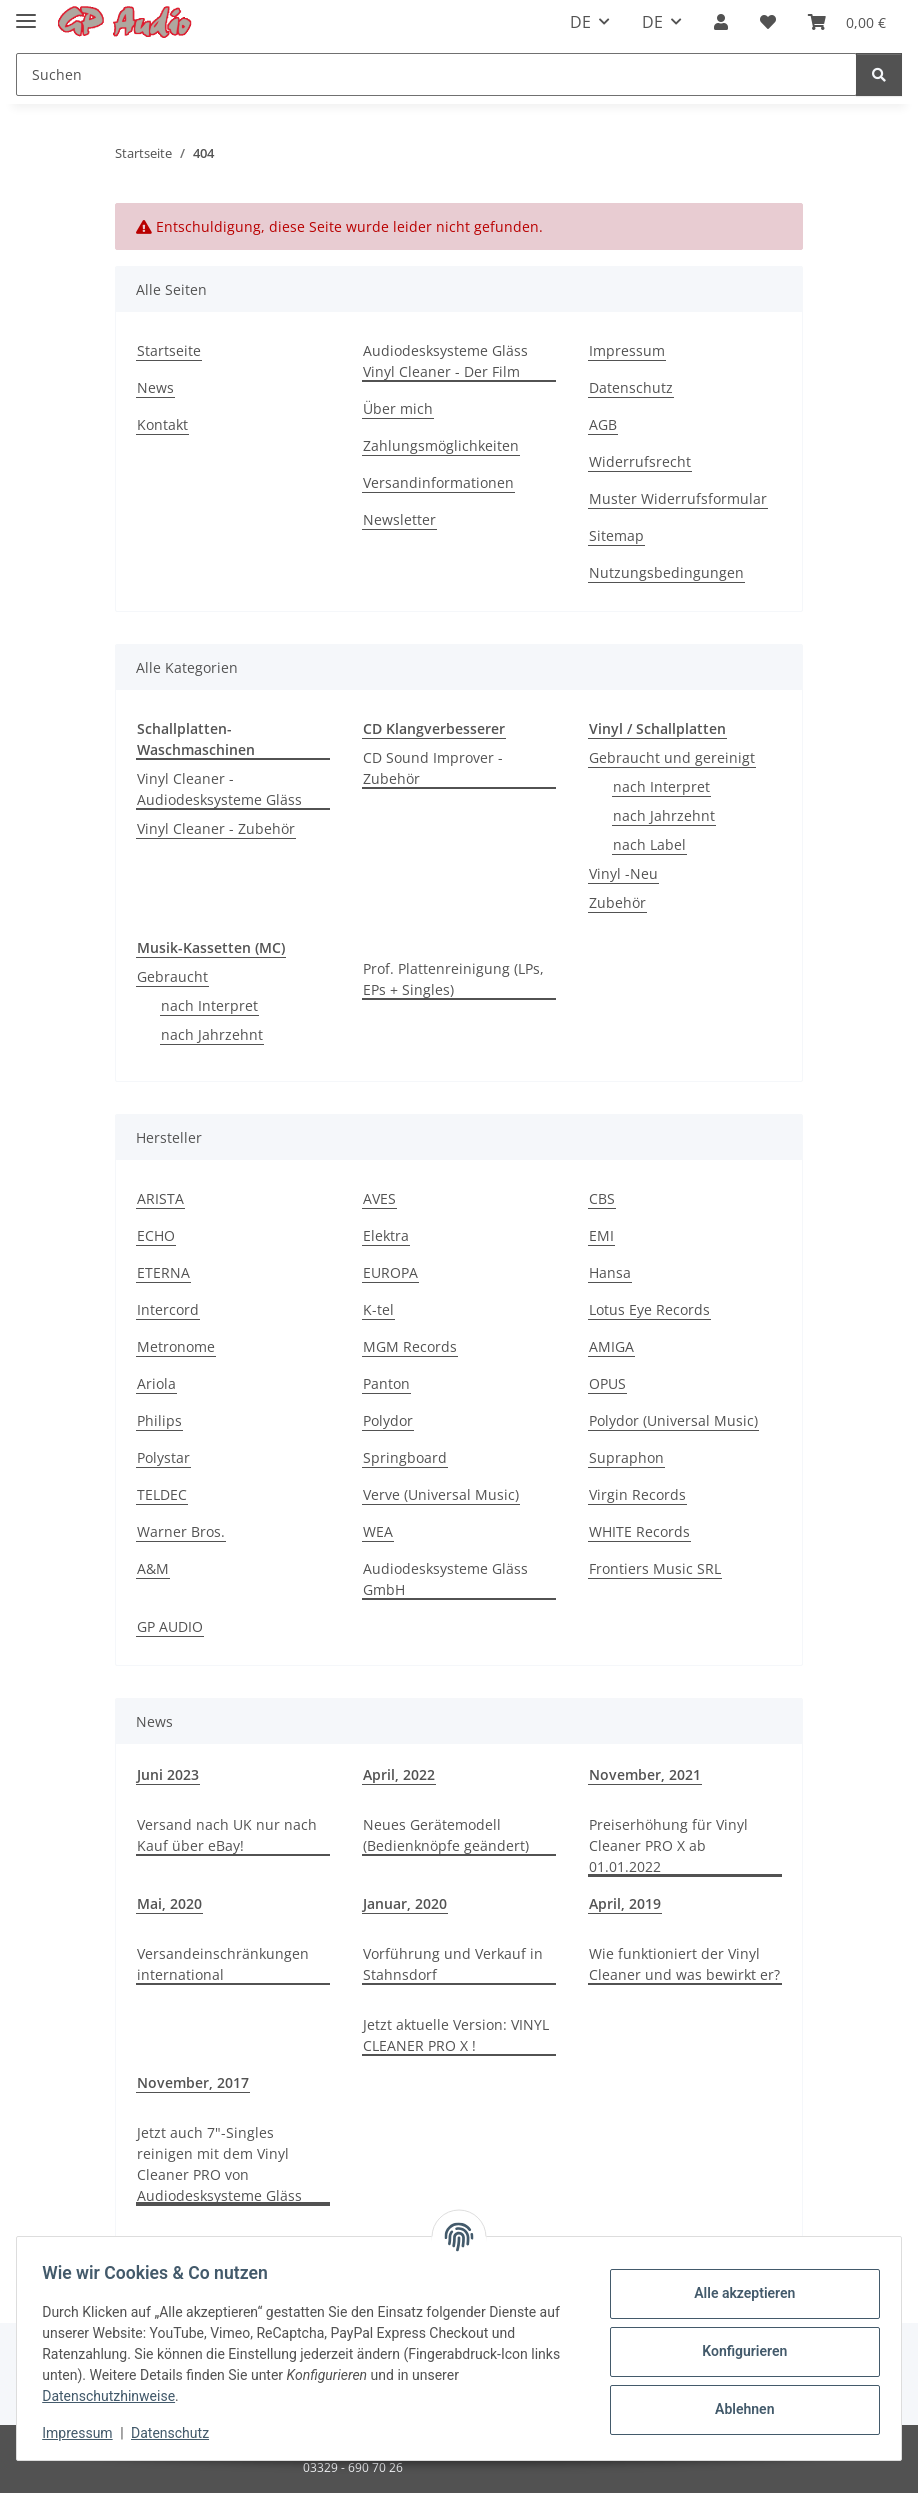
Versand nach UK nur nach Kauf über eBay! (227, 1835)
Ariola (156, 1383)
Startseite (169, 350)
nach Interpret (661, 786)
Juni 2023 (168, 1774)
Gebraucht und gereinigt (672, 757)
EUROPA (390, 1272)
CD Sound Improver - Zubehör (433, 768)
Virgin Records (637, 1494)
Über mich (398, 408)
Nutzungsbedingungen (666, 572)
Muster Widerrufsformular (678, 498)
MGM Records (410, 1346)
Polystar (163, 1457)
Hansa (610, 1272)
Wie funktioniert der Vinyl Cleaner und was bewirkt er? (684, 1964)
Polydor (388, 1420)
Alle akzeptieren (737, 2293)
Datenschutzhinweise (115, 2396)
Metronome (176, 1346)
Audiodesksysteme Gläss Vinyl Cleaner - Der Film (445, 361)
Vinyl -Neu (623, 873)
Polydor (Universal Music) (673, 1420)
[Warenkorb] (847, 22)
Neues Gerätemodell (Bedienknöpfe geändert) (446, 1835)
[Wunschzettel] (768, 22)
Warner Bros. (181, 1531)
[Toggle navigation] (26, 12)
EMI (601, 1235)
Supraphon (626, 1457)
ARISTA (160, 1198)
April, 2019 (625, 1903)
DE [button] (580, 22)
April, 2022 (399, 1774)
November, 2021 (645, 1774)
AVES (379, 1198)
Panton (386, 1383)
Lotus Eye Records (649, 1309)
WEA (378, 1531)
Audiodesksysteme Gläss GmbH (445, 1579)
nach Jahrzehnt (664, 815)
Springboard (405, 1457)
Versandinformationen (438, 482)
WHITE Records (639, 1531)
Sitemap (616, 535)
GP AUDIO (170, 1626)
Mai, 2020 (169, 1903)
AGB (603, 424)
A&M (153, 1568)
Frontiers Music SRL (655, 1568)
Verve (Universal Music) (441, 1494)
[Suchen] (436, 74)
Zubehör (617, 902)
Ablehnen (737, 2409)
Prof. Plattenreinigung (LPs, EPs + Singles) (453, 979)
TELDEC (162, 1494)
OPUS (607, 1383)
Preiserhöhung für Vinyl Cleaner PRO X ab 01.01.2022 (668, 1845)
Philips (159, 1420)
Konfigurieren (737, 2351)
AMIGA (611, 1346)
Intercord (168, 1309)
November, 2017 (193, 2082)
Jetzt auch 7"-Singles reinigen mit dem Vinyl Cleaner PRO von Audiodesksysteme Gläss (219, 2164)
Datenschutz (177, 2433)
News (155, 387)
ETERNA (163, 1272)
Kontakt (162, 424)
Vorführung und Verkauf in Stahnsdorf (453, 1964)
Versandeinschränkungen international (223, 1964)
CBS (602, 1198)
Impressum (84, 2433)
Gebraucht (172, 976)
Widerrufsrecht (640, 461)
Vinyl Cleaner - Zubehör (216, 828)
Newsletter (399, 519)
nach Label (649, 844)
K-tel (378, 1309)
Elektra (386, 1235)
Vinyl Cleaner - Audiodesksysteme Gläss (219, 789)
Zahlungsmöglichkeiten (441, 445)
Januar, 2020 (405, 1903)
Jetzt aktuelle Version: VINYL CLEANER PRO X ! (456, 2035)
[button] (721, 22)
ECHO (156, 1235)
